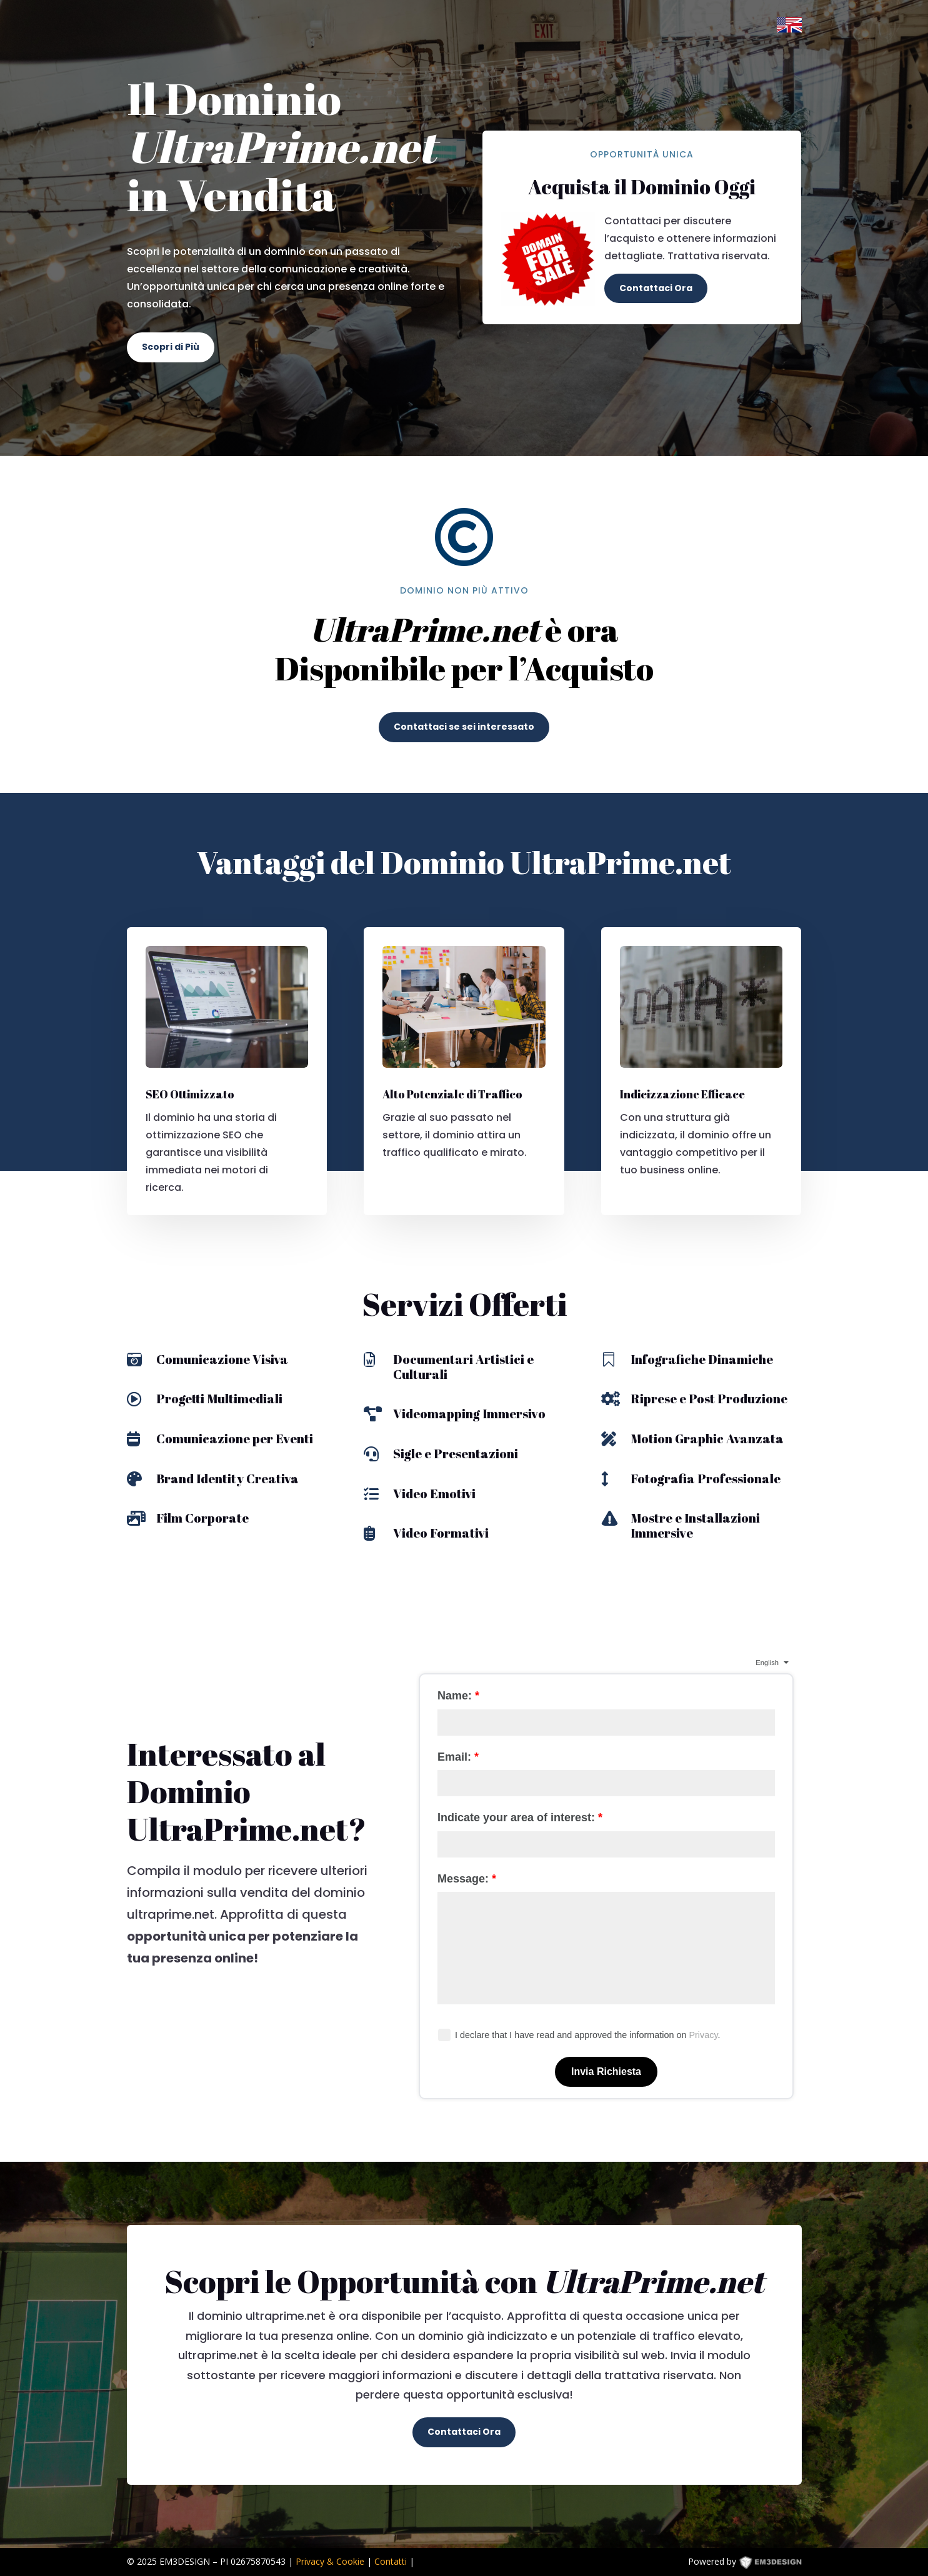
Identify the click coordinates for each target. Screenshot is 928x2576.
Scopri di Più (170, 347)
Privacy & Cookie (330, 2561)
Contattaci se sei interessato (464, 726)
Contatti (390, 2561)
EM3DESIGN (779, 2564)
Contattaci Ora (655, 288)
